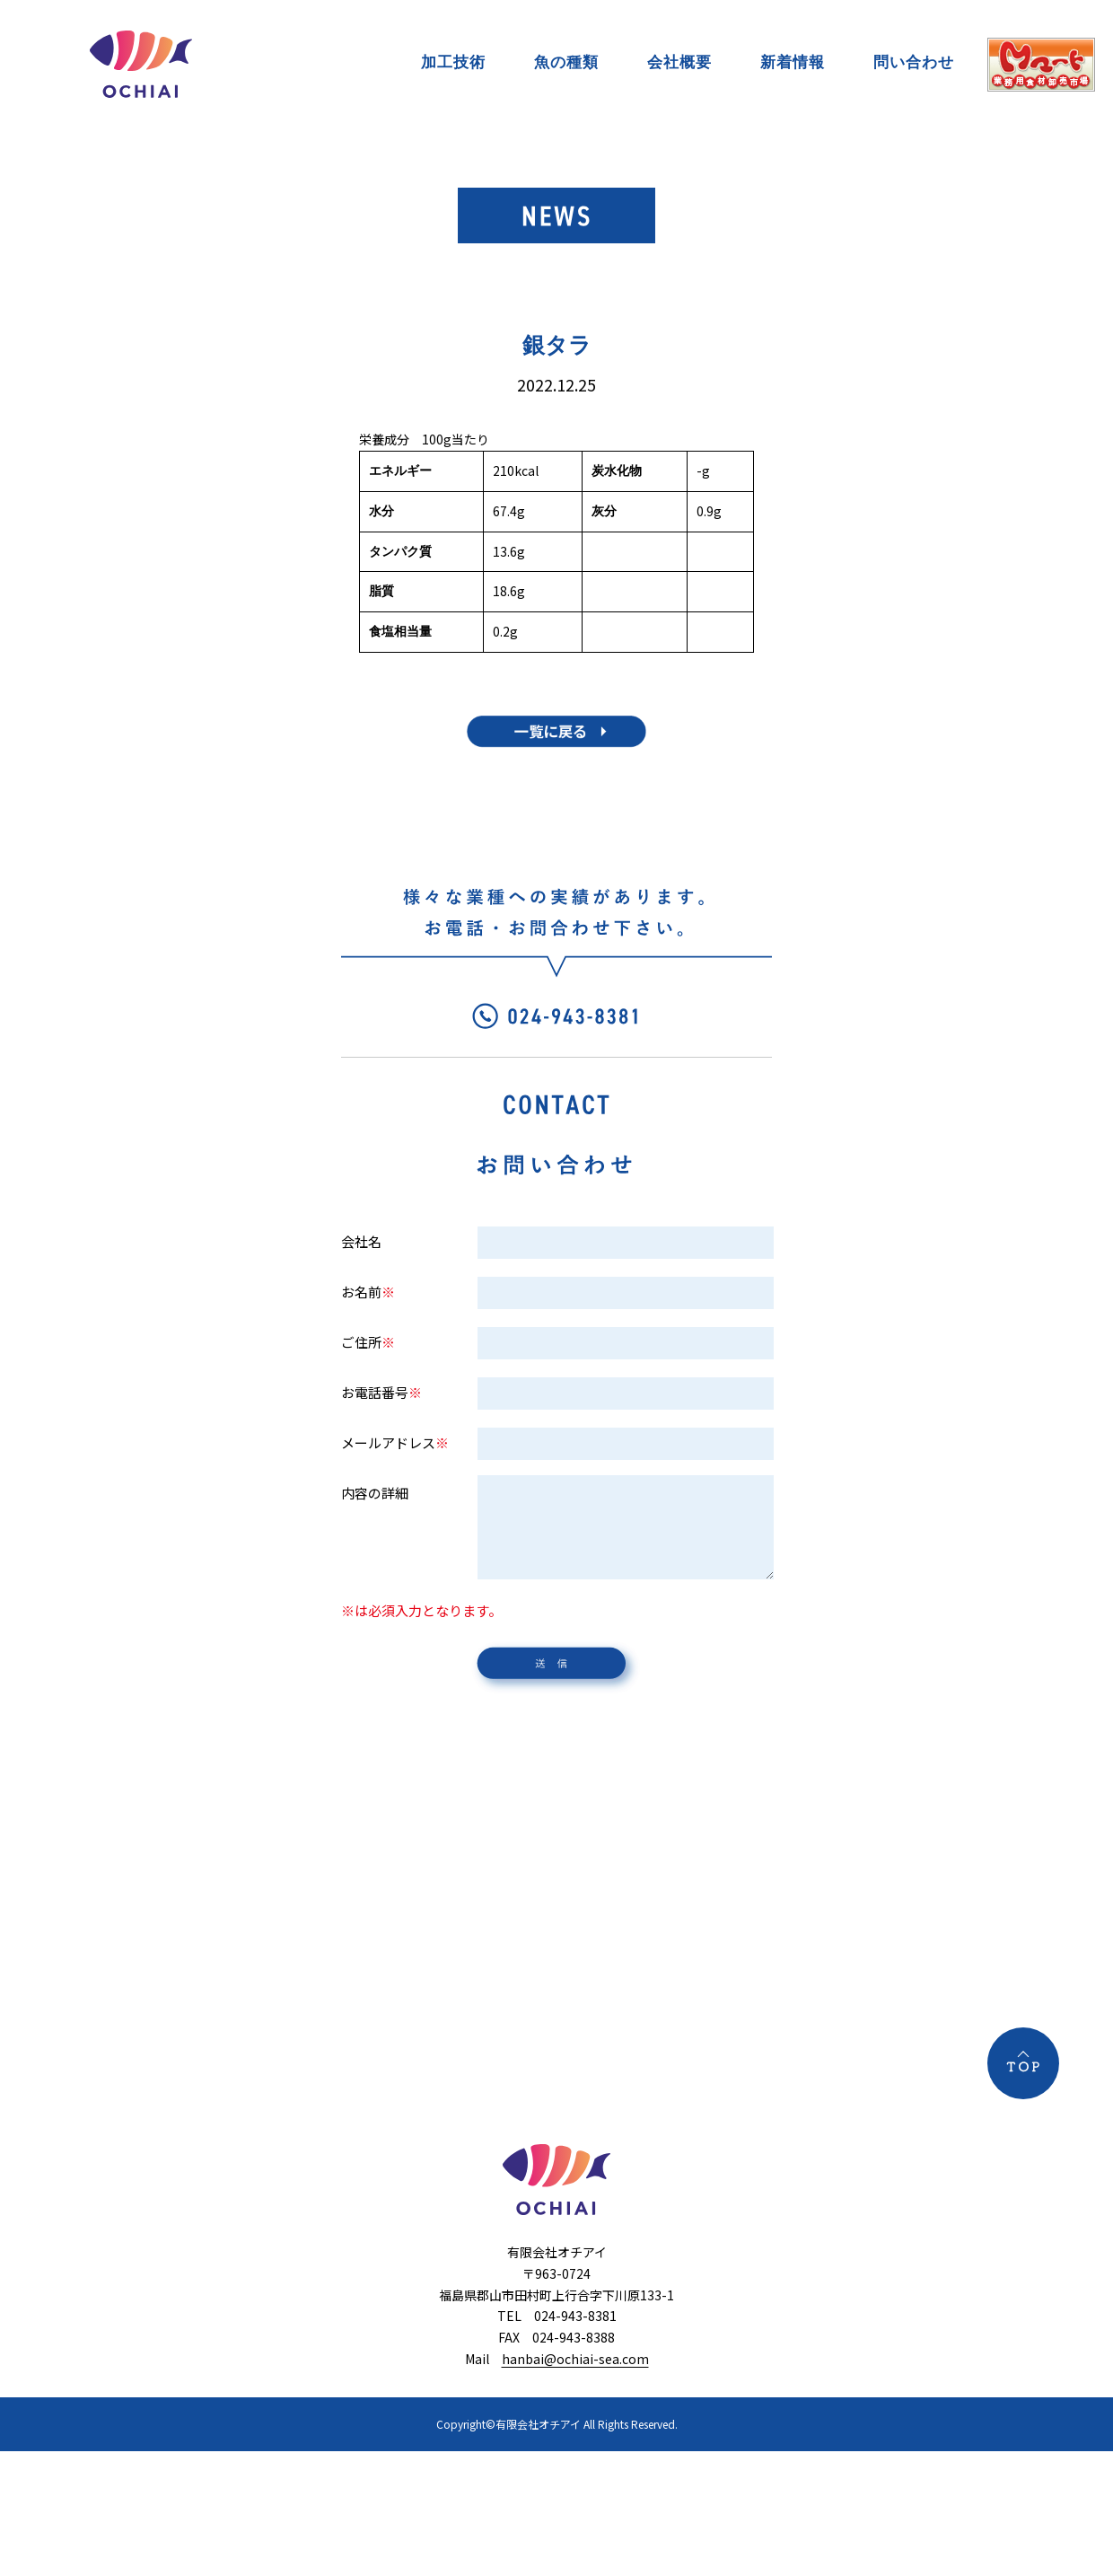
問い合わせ (913, 62)
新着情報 (792, 62)
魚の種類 (566, 62)
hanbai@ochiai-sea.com (575, 2359)
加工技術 (453, 62)
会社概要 (679, 62)
